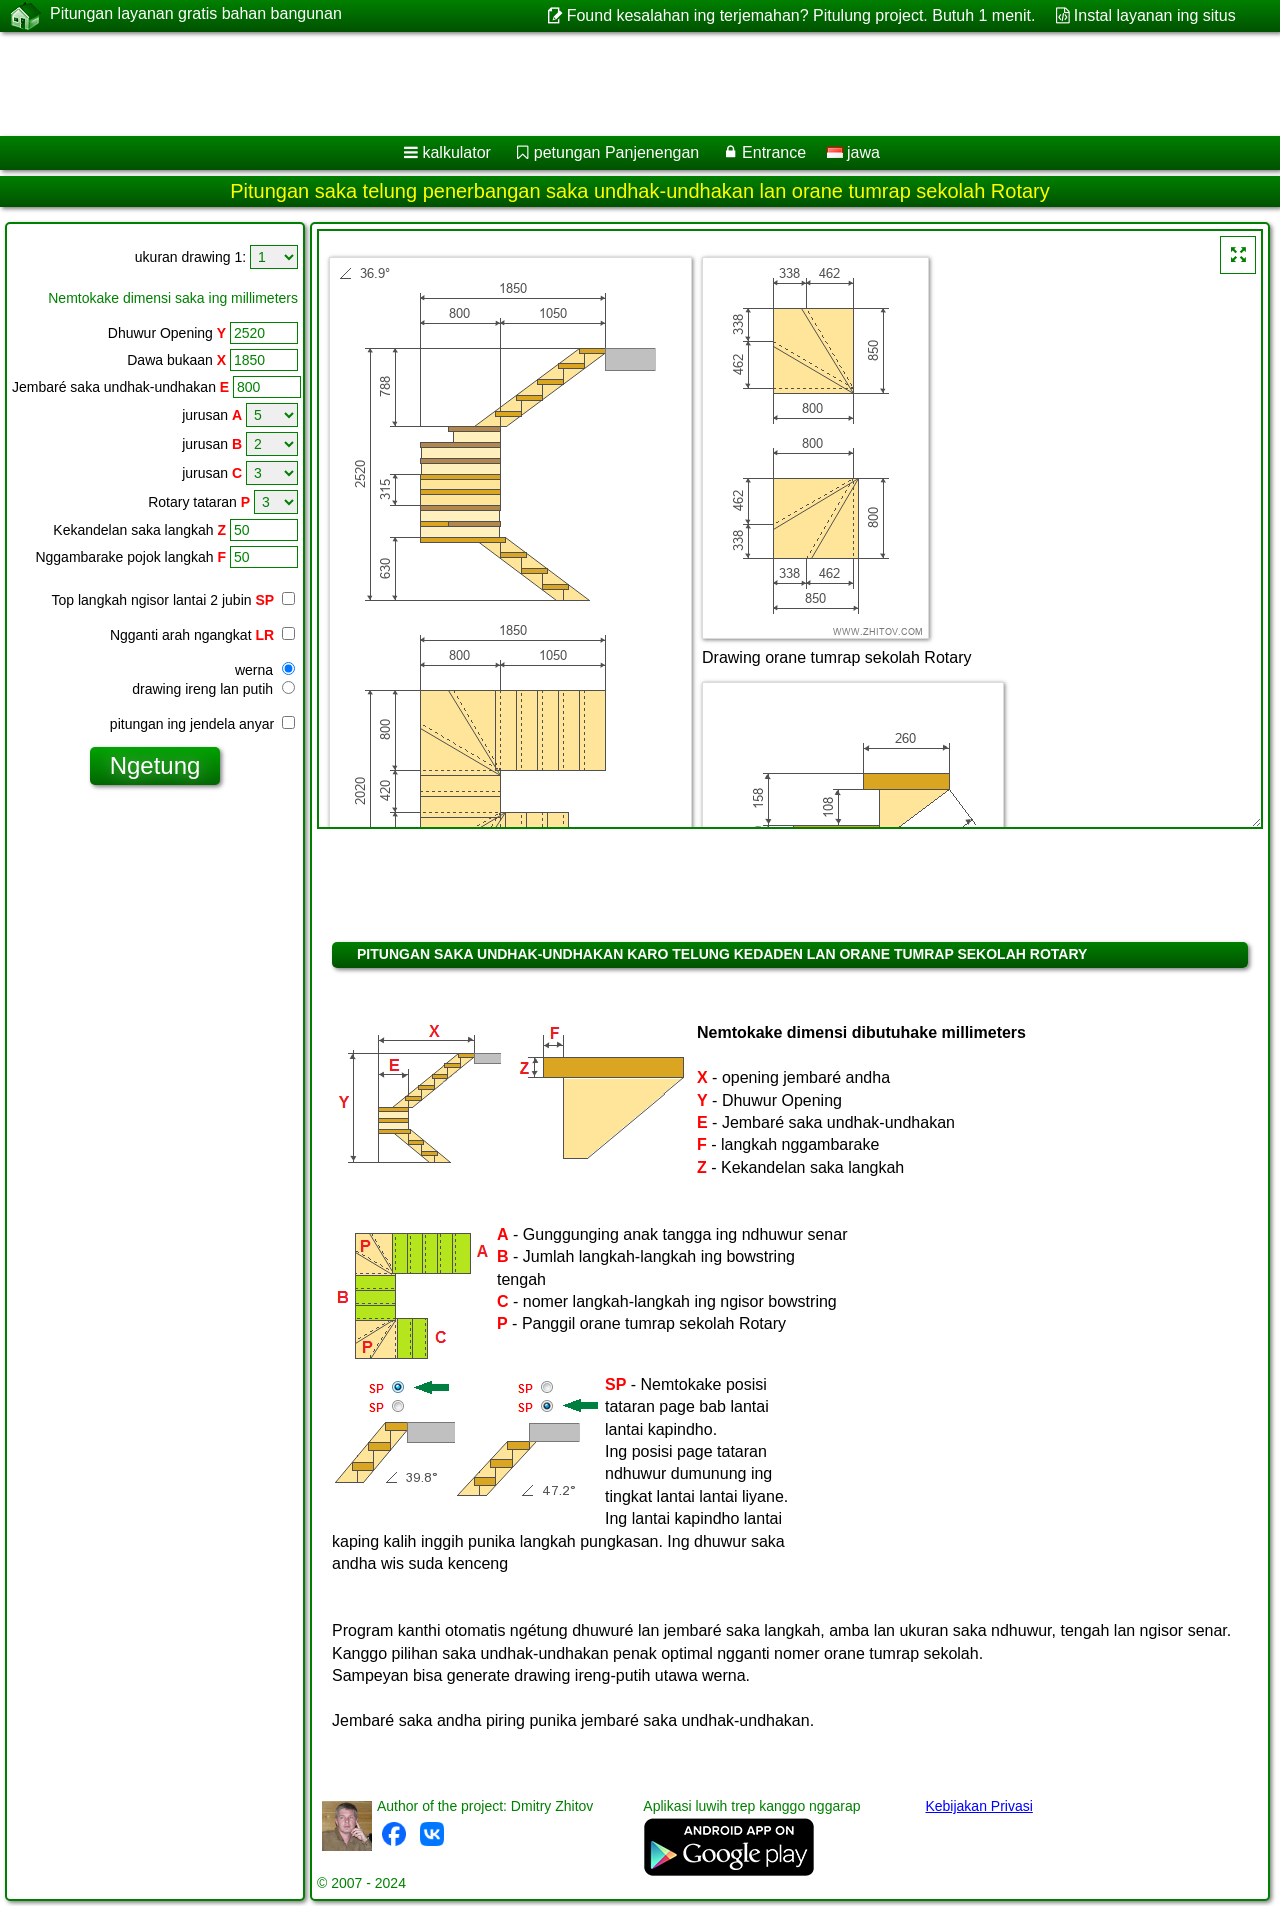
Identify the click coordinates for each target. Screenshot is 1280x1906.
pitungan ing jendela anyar (202, 724)
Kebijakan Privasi (978, 1806)
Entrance (774, 152)
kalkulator (456, 152)
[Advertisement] (607, 84)
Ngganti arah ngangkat (202, 635)
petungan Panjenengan (617, 152)
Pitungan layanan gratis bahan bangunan (196, 15)
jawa (853, 152)
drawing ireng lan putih (213, 689)
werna (265, 670)
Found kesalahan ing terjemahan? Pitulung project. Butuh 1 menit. (801, 15)
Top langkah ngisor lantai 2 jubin (174, 600)
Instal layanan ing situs (1155, 15)
